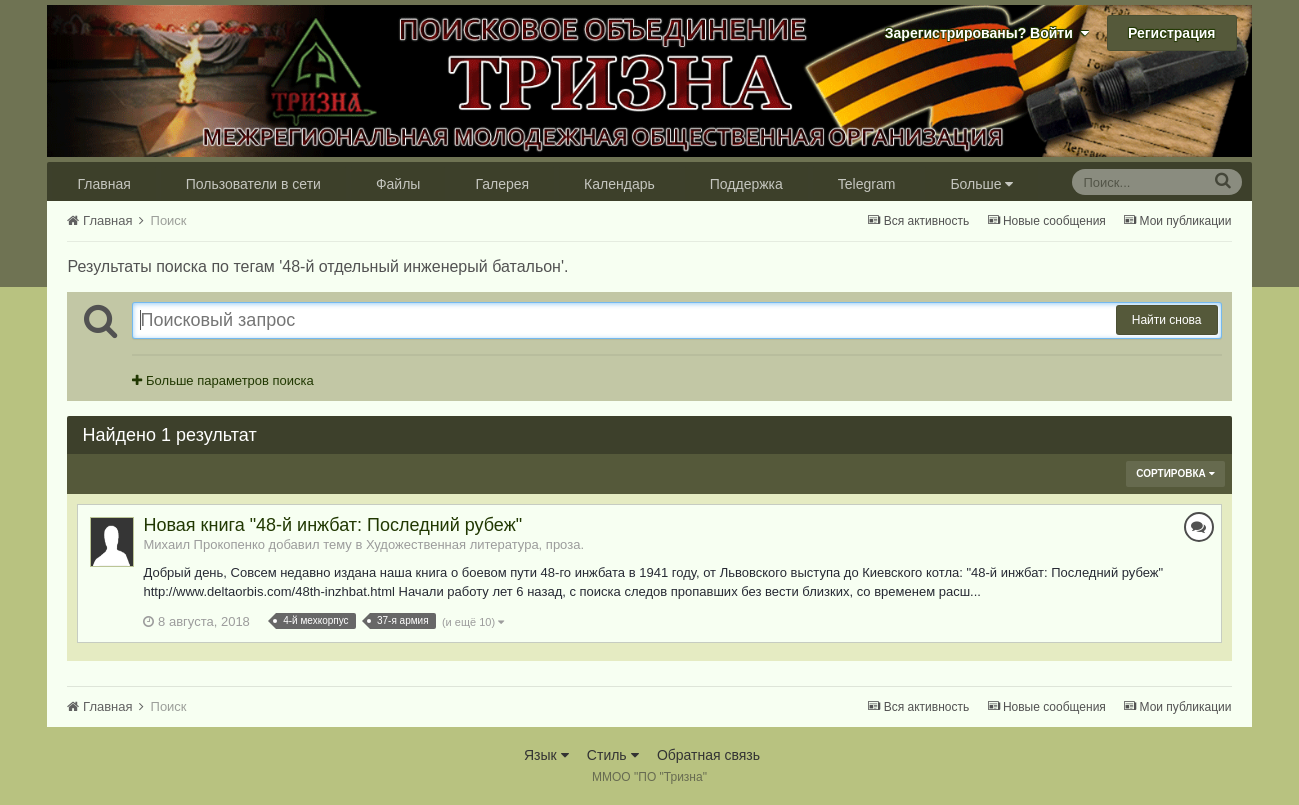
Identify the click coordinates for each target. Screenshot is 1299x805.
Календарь (619, 184)
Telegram (867, 184)
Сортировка (1175, 473)
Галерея (502, 184)
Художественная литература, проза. (475, 544)
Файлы (398, 184)
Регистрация (1172, 33)
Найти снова (1167, 320)
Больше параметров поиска (222, 380)
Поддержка (746, 184)
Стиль (613, 755)
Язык (546, 755)
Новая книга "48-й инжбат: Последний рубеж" (332, 525)
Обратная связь (708, 755)
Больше (981, 184)
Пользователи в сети (253, 184)
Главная (103, 184)
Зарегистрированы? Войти (987, 33)
